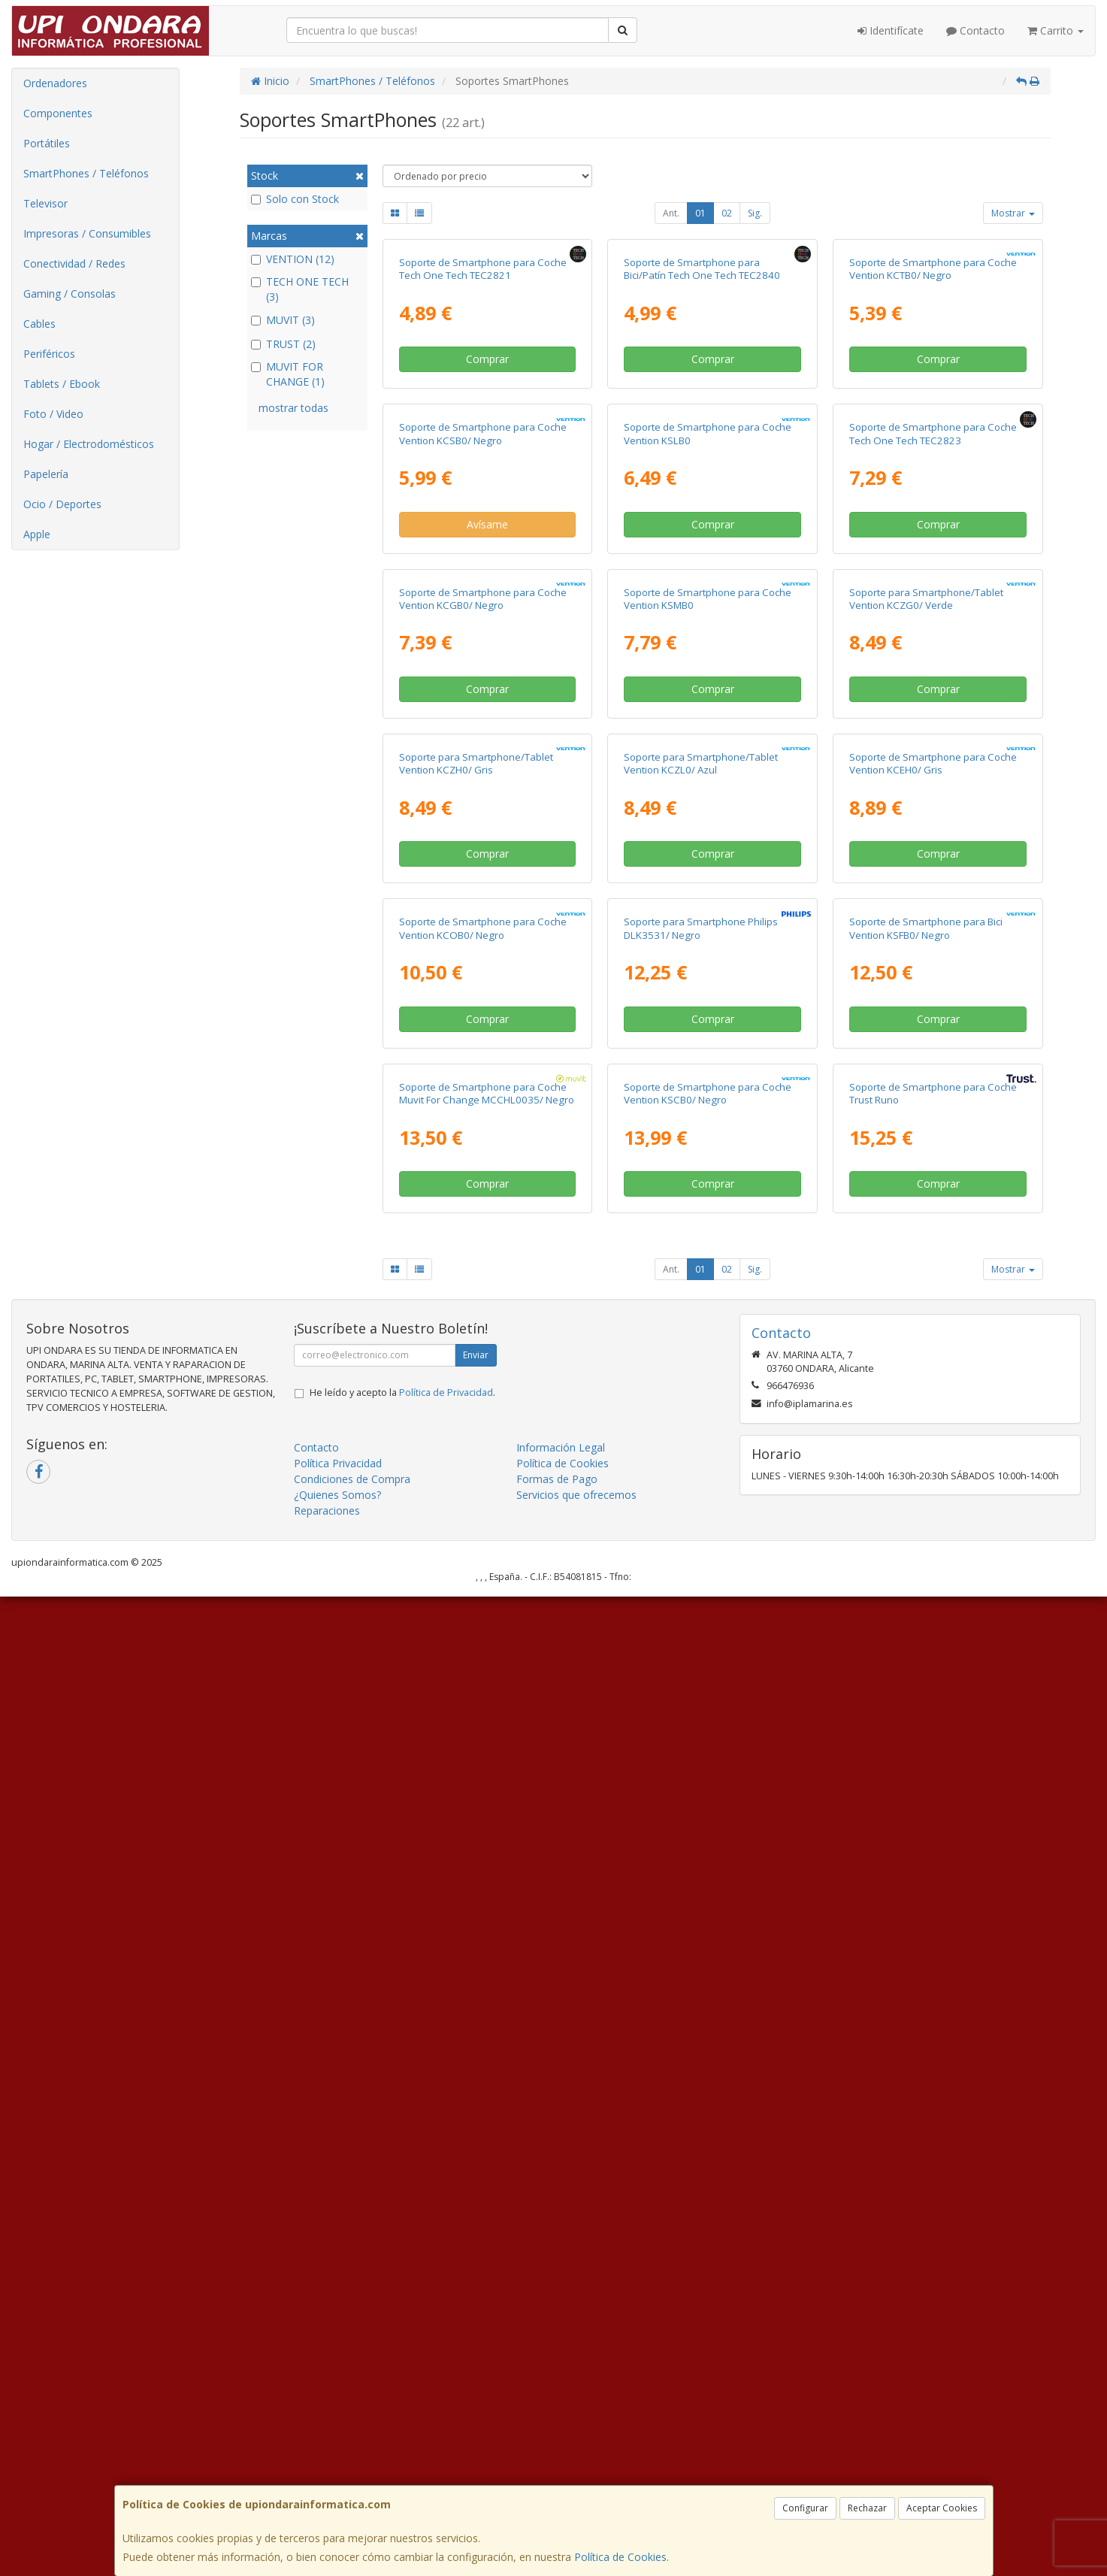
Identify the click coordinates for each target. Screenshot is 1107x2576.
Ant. (671, 213)
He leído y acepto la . (402, 2372)
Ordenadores (55, 83)
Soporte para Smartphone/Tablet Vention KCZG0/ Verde (926, 1088)
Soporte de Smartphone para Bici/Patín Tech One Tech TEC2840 (702, 432)
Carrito (1055, 30)
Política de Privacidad (446, 2372)
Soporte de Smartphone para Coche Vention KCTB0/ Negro (933, 432)
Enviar (475, 2334)
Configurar (805, 2508)
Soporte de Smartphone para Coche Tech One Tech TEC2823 (933, 759)
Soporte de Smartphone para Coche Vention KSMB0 (707, 1088)
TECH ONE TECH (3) (300, 289)
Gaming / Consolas (69, 293)
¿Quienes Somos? (337, 2474)
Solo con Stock (295, 199)
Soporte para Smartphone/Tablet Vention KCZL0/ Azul (701, 1416)
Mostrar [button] (1013, 213)
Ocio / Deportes (62, 504)
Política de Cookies (620, 2557)
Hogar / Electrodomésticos (88, 444)
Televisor (45, 203)
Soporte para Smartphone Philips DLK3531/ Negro (701, 1744)
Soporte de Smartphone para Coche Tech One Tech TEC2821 (483, 432)
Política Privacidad (338, 2442)
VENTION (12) (292, 259)
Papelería (45, 474)
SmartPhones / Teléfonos (86, 173)
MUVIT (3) (283, 320)
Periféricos (49, 354)
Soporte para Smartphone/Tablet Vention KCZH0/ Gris (476, 1416)
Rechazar (867, 2508)
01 (700, 213)
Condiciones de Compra (352, 2458)
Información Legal (560, 2427)
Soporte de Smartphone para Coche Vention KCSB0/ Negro (483, 759)
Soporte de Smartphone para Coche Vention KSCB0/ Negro (707, 2072)
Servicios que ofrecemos (576, 2474)
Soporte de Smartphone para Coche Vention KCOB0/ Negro (483, 1744)
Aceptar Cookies (941, 2508)
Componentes (57, 113)
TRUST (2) (283, 344)
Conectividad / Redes (74, 263)
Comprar (487, 522)
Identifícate (890, 30)
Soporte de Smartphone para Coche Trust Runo (933, 2072)
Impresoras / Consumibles (87, 233)
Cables (39, 323)
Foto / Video (53, 414)
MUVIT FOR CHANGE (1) (288, 374)
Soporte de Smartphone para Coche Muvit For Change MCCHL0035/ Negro (486, 2072)
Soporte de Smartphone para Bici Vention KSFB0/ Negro (926, 1744)
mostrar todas (293, 408)
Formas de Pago (556, 2458)
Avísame (487, 850)
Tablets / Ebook (61, 384)
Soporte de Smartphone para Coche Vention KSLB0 (707, 759)
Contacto (975, 30)
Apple (36, 534)
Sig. (755, 213)
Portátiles (46, 143)
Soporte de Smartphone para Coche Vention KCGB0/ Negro (483, 1088)
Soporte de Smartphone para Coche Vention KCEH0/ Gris (933, 1416)
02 (726, 213)
